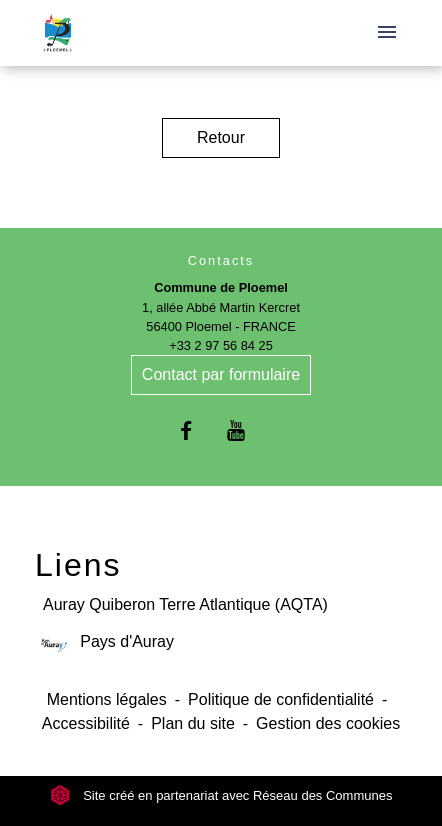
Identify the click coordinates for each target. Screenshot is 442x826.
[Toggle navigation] (387, 33)
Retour (221, 137)
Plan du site (193, 723)
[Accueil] (57, 33)
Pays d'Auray (104, 642)
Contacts (221, 260)
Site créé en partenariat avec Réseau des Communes (221, 795)
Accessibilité (86, 723)
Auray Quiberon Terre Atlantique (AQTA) (185, 604)
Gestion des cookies (328, 723)
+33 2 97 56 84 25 (221, 345)
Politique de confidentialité (281, 699)
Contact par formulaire (221, 374)
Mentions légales (107, 699)
